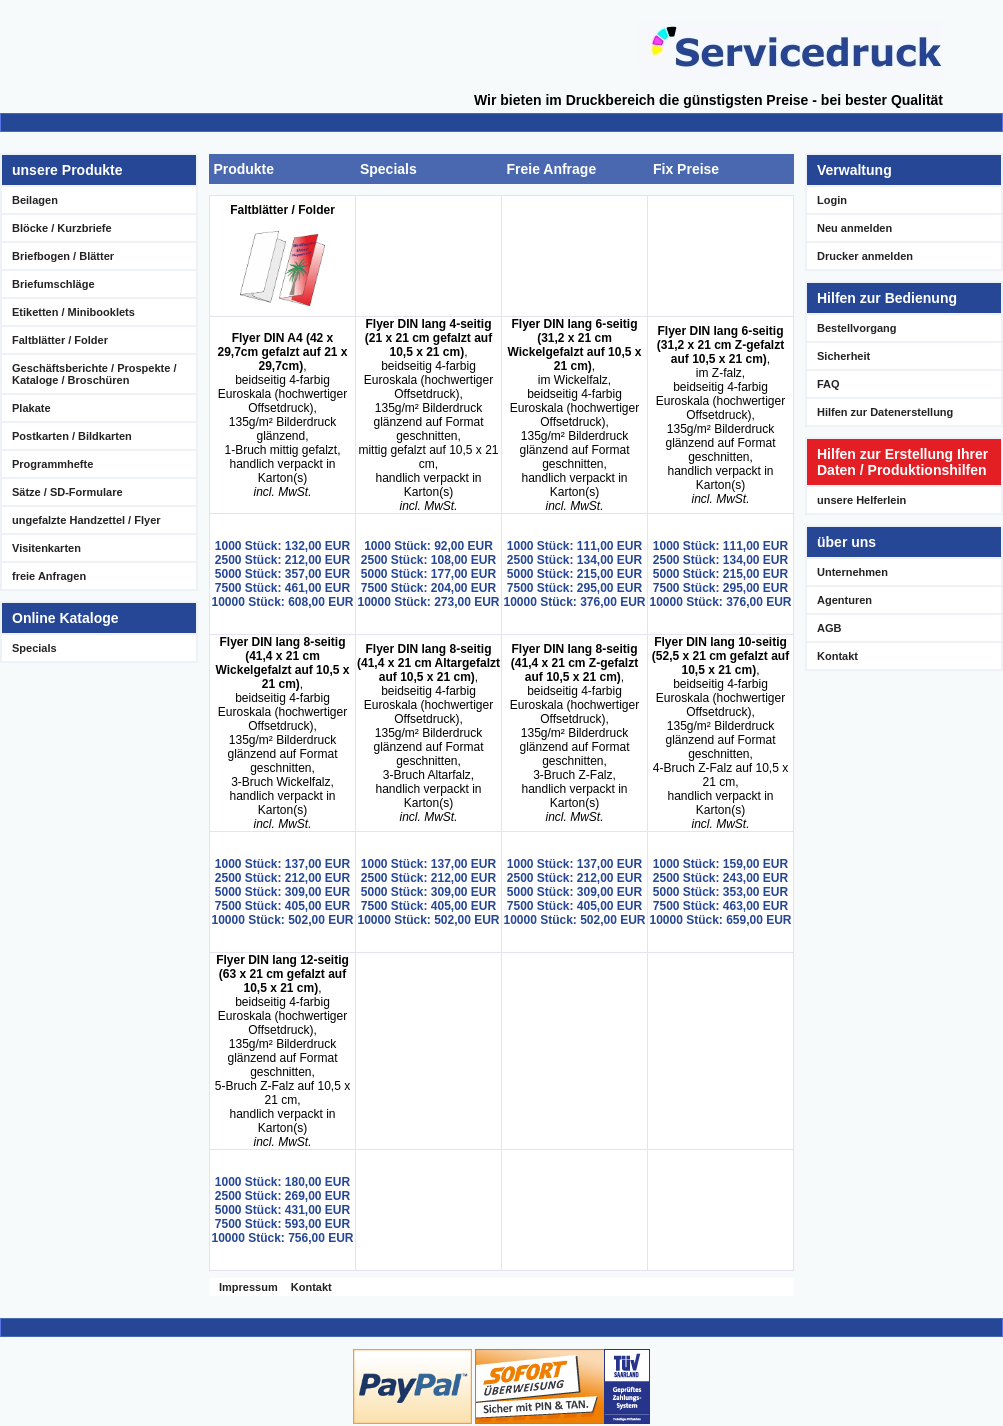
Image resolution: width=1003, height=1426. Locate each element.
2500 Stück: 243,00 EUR (720, 878)
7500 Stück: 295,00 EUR (574, 588)
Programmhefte (52, 464)
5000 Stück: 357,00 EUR (282, 574)
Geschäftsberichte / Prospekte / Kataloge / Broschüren (94, 374)
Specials (34, 648)
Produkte (243, 169)
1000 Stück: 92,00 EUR (428, 546)
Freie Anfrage (551, 169)
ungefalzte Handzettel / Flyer (86, 520)
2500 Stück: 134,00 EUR (574, 560)
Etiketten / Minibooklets (73, 312)
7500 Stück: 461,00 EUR (282, 588)
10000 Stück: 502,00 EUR (282, 920)
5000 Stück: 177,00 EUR (428, 574)
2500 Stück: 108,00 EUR (428, 560)
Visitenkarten (46, 548)
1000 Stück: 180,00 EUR (282, 1182)
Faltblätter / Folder (60, 340)
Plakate (31, 408)
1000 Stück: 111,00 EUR (574, 546)
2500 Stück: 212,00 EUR (282, 560)
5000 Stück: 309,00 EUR (282, 892)
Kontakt (311, 1287)
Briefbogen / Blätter (63, 256)
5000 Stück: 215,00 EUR (574, 574)
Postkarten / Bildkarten (72, 436)
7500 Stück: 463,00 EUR (720, 906)
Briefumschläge (53, 284)
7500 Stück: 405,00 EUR (282, 906)
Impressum (248, 1287)
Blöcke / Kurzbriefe (62, 228)
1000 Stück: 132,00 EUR (282, 546)
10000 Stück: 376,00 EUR (574, 602)
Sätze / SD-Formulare (67, 492)
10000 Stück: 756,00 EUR (282, 1238)
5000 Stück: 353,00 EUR (720, 892)
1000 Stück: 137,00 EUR (282, 864)
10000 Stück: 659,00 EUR (720, 920)
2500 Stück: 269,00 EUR (282, 1196)
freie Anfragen (49, 576)
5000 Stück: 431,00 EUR (282, 1210)
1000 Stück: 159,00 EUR (720, 864)
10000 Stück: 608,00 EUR (282, 602)
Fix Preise (686, 169)
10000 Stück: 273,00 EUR (428, 602)
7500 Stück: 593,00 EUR (282, 1224)
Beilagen (35, 200)
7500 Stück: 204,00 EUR (428, 588)
